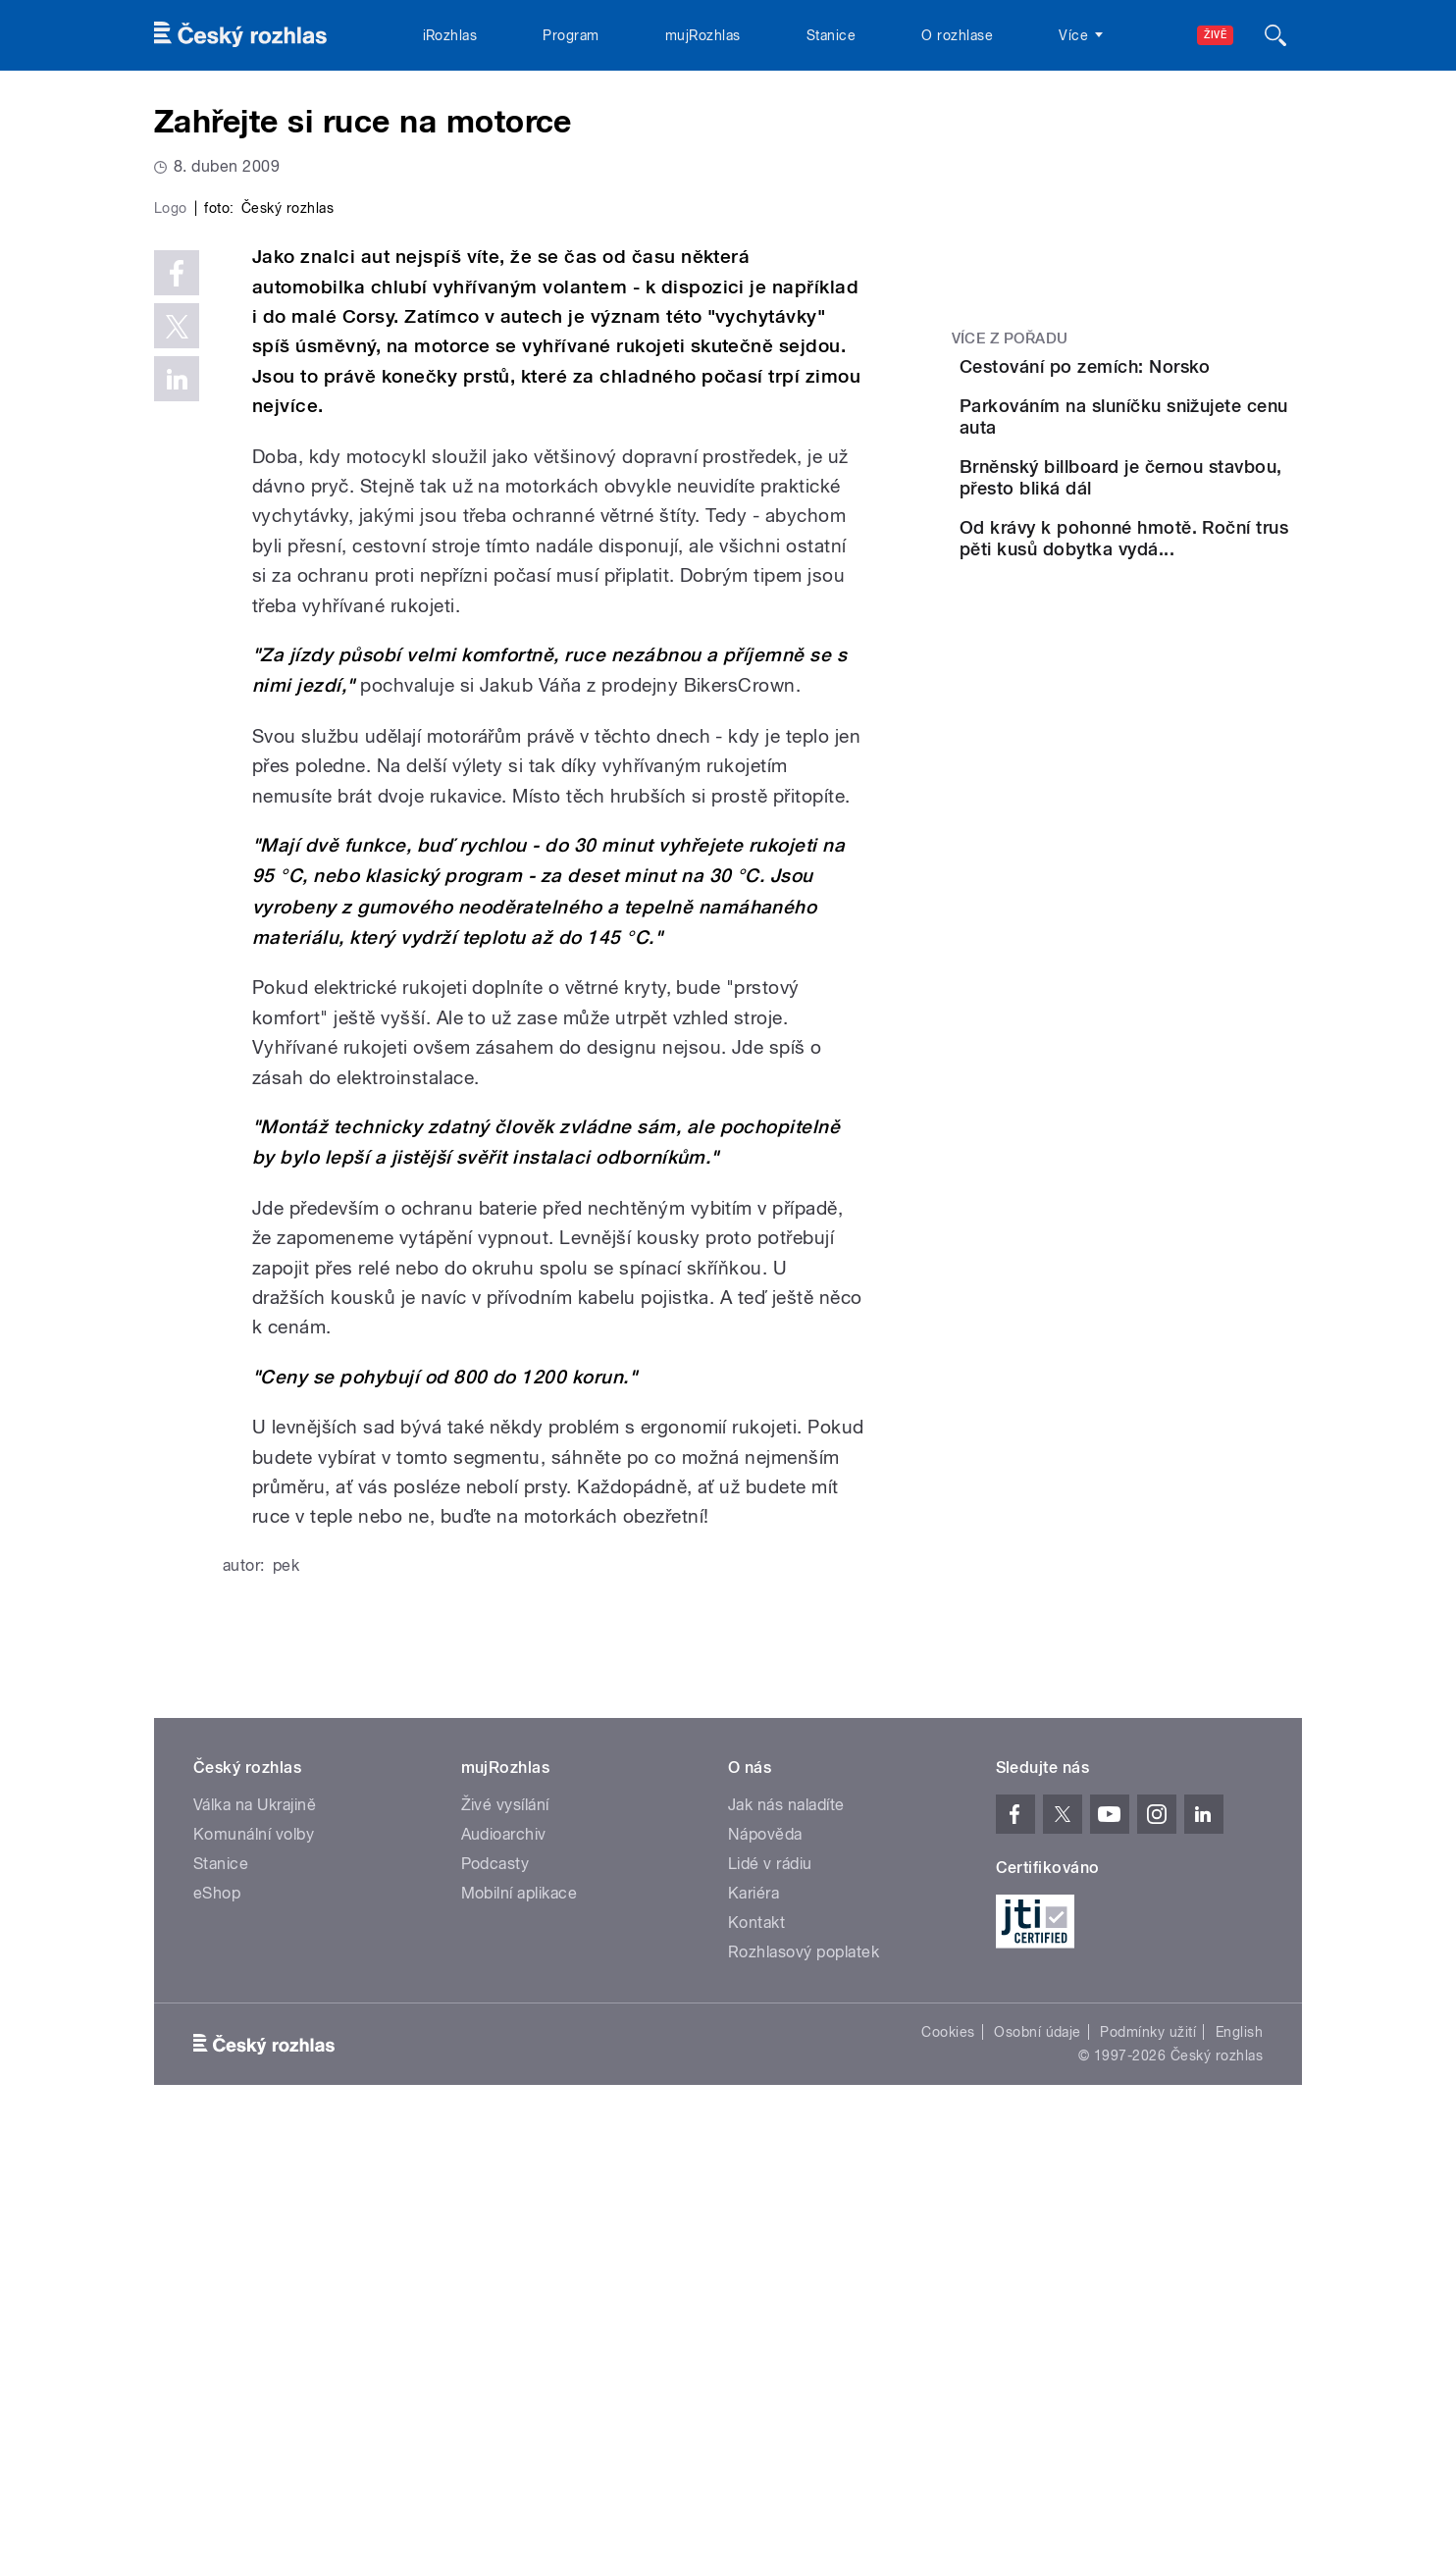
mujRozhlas (703, 35)
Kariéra (753, 2309)
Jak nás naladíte (786, 2220)
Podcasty (495, 2279)
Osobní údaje (1037, 2448)
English (1239, 2448)
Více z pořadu (1010, 338)
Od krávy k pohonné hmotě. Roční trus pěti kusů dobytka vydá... (1164, 655)
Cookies (947, 2448)
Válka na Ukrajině (254, 2220)
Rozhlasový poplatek (803, 2368)
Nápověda (765, 2250)
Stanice (831, 35)
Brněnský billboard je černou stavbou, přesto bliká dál (1168, 566)
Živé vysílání (505, 2220)
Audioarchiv (503, 2250)
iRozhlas (450, 35)
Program (570, 35)
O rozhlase (957, 35)
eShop (216, 2309)
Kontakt (756, 2338)
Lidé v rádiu (770, 2279)
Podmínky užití (1148, 2448)
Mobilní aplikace (519, 2309)
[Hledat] (1275, 35)
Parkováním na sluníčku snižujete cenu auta (1170, 466)
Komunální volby (253, 2250)
